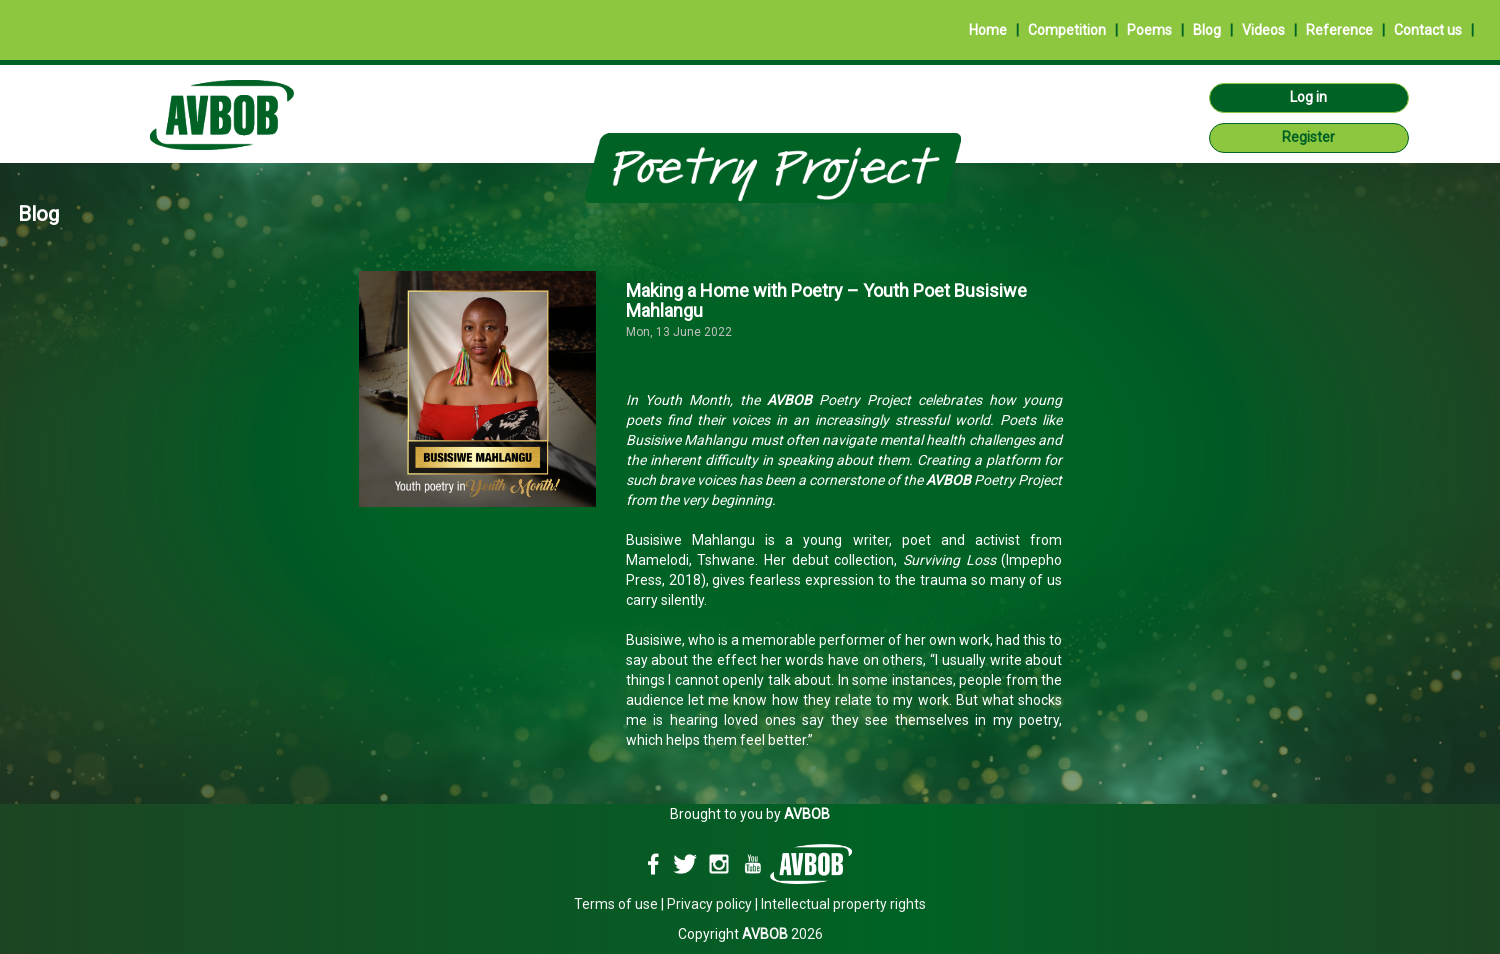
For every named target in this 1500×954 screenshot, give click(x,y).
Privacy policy (709, 904)
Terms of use (616, 904)
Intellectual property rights (843, 904)
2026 (782, 934)
